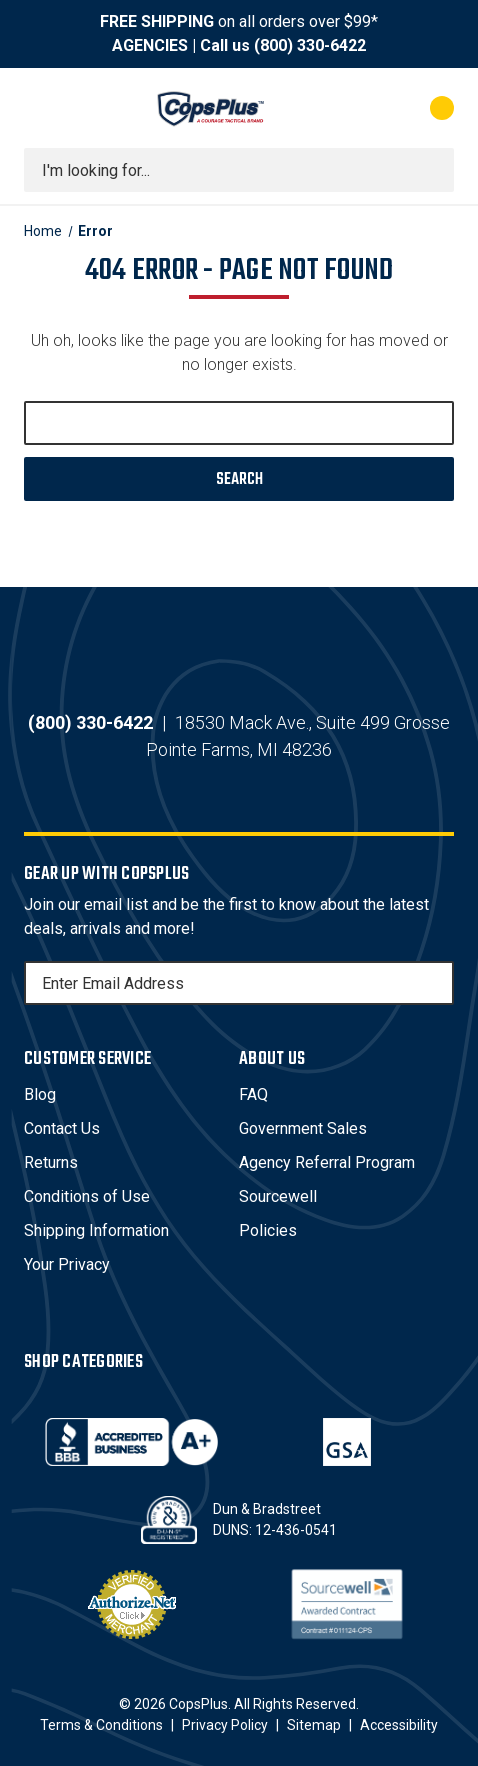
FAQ (253, 1094)
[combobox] (239, 170)
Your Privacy (67, 1264)
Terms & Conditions (101, 1725)
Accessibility (399, 1725)
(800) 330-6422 (310, 45)
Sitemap (314, 1725)
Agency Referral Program (327, 1162)
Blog (40, 1094)
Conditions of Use (87, 1196)
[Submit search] (432, 170)
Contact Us (62, 1128)
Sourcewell (278, 1196)
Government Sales (303, 1128)
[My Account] (361, 108)
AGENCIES (150, 45)
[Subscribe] (436, 983)
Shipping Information (96, 1230)
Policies (268, 1230)
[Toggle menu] (42, 108)
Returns (51, 1162)
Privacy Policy (225, 1725)
